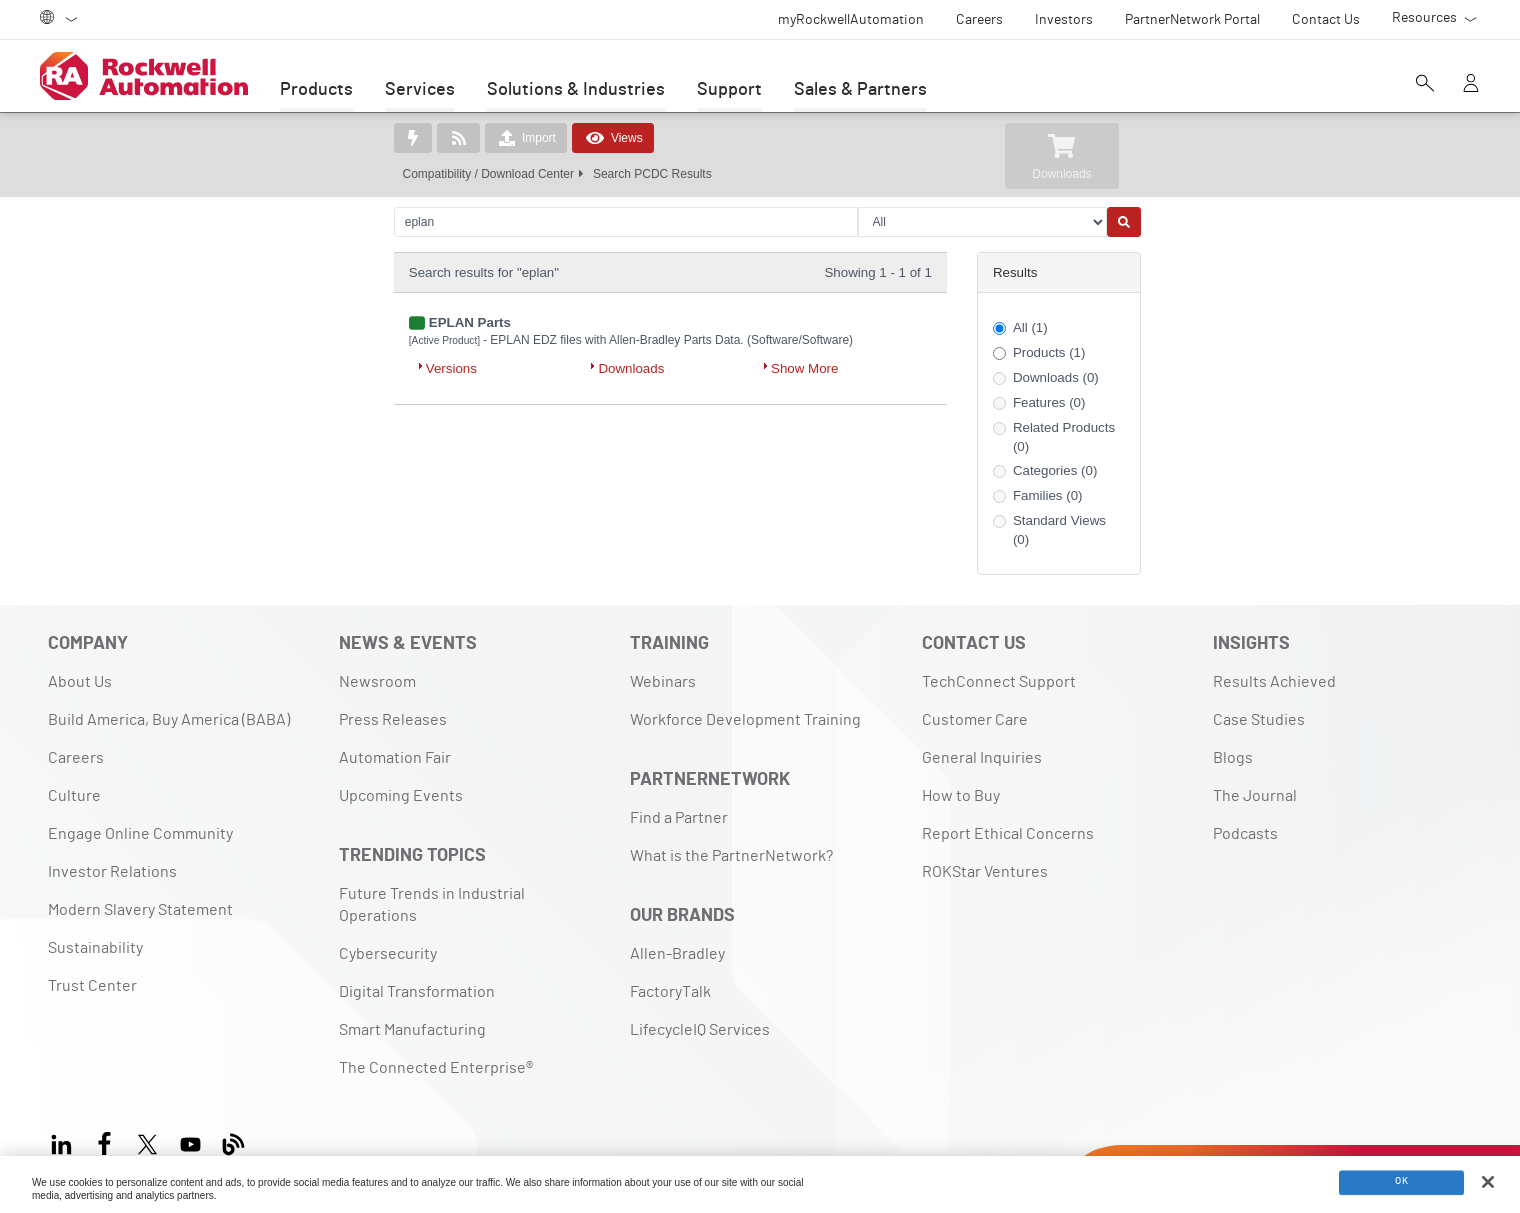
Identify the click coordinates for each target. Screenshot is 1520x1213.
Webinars (663, 682)
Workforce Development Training (745, 720)
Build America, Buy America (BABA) (169, 720)
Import (526, 138)
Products (316, 90)
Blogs (1233, 758)
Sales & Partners (860, 90)
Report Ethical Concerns (1008, 834)
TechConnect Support (999, 682)
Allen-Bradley (677, 954)
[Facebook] (104, 1141)
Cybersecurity (388, 954)
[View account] (1471, 85)
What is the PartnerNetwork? (731, 856)
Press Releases (393, 720)
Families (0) (1048, 495)
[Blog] (233, 1141)
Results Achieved (1274, 682)
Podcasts (1245, 834)
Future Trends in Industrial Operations (432, 905)
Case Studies (1259, 720)
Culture (74, 796)
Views (613, 138)
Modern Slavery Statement (140, 910)
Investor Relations (112, 872)
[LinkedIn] (65, 1141)
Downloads (631, 368)
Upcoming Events (401, 796)
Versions (451, 368)
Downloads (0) (1056, 377)
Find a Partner (679, 818)
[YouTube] (190, 1141)
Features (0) (1049, 402)
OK (1401, 1183)
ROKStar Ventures (985, 872)
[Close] (1488, 1182)
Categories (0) (1055, 470)
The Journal (1255, 796)
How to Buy (961, 796)
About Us (80, 682)
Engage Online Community (140, 834)
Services (420, 90)
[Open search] (1425, 85)
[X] (147, 1141)
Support (729, 90)
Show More (804, 368)
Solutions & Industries (576, 90)
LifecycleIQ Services (700, 1030)
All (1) (1030, 327)
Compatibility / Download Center (488, 174)
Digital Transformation (417, 992)
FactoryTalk (670, 992)
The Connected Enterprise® (436, 1068)
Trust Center (92, 986)
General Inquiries (982, 758)
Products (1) (1049, 352)
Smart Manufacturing (412, 1030)
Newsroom (377, 682)
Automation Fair (395, 758)
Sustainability (95, 948)
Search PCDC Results (652, 174)
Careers (76, 758)
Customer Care (975, 720)
